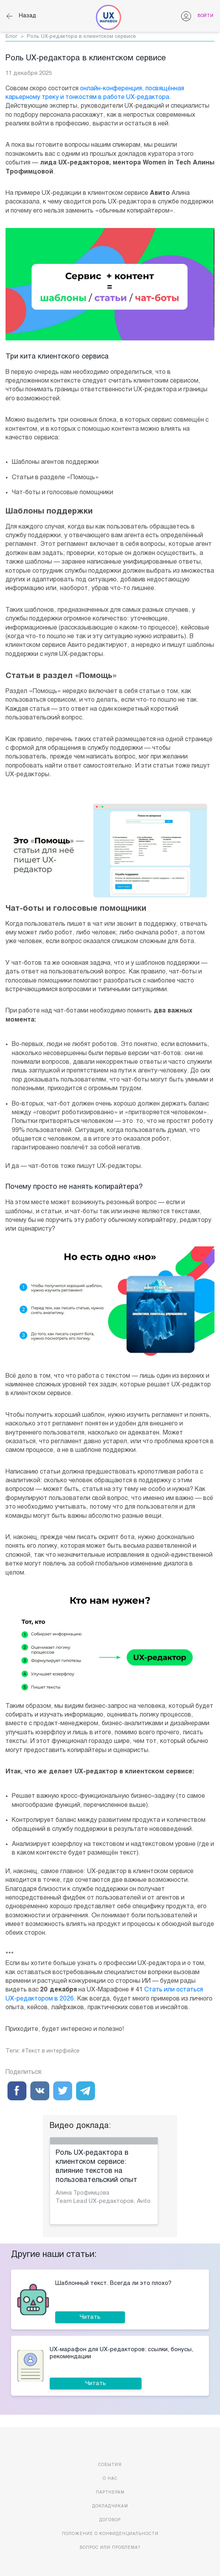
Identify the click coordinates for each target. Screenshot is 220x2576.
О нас (110, 2479)
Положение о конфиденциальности (110, 2534)
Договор (110, 2520)
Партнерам (110, 2492)
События (110, 2465)
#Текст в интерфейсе (51, 2051)
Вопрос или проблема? (110, 2548)
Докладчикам (110, 2506)
